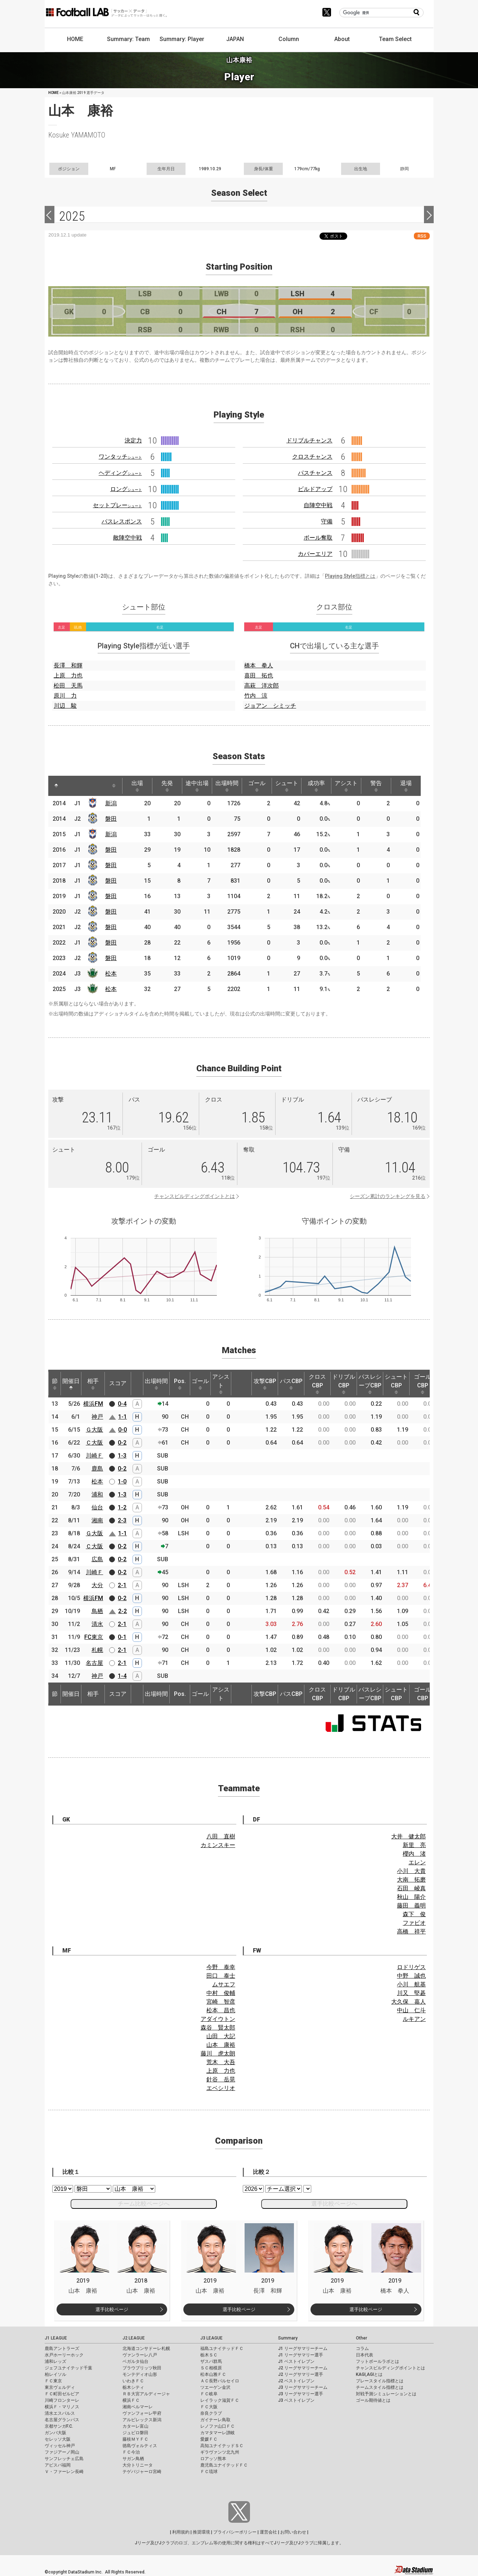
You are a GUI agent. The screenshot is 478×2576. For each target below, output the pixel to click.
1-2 (122, 1507)
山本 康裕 (220, 2044)
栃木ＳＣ (209, 2354)
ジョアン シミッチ (270, 705)
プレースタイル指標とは (379, 2380)
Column (288, 39)
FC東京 (93, 1637)
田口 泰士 (220, 1975)
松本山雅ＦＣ (213, 2374)
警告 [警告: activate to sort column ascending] (376, 786)
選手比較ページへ (334, 2204)
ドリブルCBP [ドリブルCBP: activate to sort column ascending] (343, 1383)
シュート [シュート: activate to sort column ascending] (286, 786)
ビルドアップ (315, 489)
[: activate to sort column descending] (56, 786)
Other (361, 2338)
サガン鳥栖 (133, 2458)
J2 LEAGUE (133, 2338)
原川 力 (65, 695)
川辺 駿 (65, 705)
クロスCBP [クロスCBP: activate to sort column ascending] (317, 1383)
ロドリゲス (411, 1967)
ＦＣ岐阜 (209, 2393)
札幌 (97, 1650)
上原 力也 (68, 675)
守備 (326, 521)
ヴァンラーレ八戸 (139, 2354)
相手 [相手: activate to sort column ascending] (93, 1384)
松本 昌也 (220, 2010)
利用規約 (180, 2532)
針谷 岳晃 (220, 2079)
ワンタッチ (120, 456)
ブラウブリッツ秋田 (141, 2367)
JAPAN (235, 39)
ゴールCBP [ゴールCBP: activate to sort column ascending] (422, 1383)
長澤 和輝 (68, 665)
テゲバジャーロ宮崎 (141, 2471)
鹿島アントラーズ (62, 2348)
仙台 (97, 1507)
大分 (97, 1585)
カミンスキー (218, 1845)
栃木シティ (133, 2387)
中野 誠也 (411, 1975)
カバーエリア (315, 553)
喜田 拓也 (258, 675)
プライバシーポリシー (234, 2532)
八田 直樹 (220, 1836)
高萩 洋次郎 (261, 685)
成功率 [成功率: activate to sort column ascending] (316, 786)
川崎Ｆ (94, 1455)
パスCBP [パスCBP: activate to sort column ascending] (291, 1384)
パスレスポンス (122, 521)
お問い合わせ (293, 2532)
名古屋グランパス (62, 2419)
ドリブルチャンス (309, 440)
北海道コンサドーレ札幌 (146, 2348)
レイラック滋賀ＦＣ (219, 2400)
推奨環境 (201, 2532)
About (342, 39)
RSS (421, 236)
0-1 (122, 1637)
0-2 (122, 1442)
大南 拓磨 (411, 1879)
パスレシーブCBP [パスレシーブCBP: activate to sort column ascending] (369, 1383)
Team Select (395, 39)
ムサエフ (223, 1984)
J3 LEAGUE (211, 2338)
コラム (362, 2348)
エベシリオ (220, 2088)
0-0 (122, 1429)
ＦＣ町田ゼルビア (62, 2393)
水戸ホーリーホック (64, 2354)
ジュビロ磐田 (135, 2432)
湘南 (97, 1520)
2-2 (122, 1611)
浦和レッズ (55, 2361)
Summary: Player (182, 39)
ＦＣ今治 (131, 2452)
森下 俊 (414, 1914)
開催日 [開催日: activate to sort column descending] (71, 1384)
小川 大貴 (411, 1871)
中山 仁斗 (411, 2010)
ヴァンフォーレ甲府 (141, 2413)
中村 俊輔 (220, 1993)
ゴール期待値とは (373, 2400)
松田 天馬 (68, 685)
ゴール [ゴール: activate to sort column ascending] (256, 786)
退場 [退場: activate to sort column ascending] (406, 786)
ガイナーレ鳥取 (215, 2419)
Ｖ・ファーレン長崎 (64, 2471)
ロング (126, 489)
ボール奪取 (318, 537)
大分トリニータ (137, 2465)
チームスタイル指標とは (379, 2387)
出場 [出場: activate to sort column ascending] (137, 786)
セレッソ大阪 (58, 2439)
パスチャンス (315, 472)
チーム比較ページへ (144, 2204)
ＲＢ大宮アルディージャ (146, 2393)
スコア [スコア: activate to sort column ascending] (117, 1383)
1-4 (122, 1675)
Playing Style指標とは (350, 576)
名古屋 (94, 1662)
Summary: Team (128, 39)
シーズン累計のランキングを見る (387, 1196)
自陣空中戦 (318, 505)
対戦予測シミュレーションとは (386, 2393)
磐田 (111, 818)
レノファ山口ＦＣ (217, 2426)
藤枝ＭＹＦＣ (135, 2439)
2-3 (122, 1520)
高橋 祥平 (411, 1931)
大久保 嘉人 (408, 2001)
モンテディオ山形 (139, 2374)
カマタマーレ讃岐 (217, 2432)
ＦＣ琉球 (209, 2471)
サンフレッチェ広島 (64, 2458)
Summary (288, 2338)
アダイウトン (218, 2019)
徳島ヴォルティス (139, 2445)
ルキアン (414, 2019)
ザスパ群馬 (211, 2361)
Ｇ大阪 (94, 1429)
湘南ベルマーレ (137, 2406)
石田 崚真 (411, 1888)
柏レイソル (55, 2374)
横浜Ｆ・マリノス (62, 2406)
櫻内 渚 (414, 1853)
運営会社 (268, 2532)
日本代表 (364, 2354)
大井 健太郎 (408, 1836)
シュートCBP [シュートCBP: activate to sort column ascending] (396, 1383)
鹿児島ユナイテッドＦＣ (224, 2465)
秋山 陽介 (411, 1896)
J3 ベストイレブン (296, 2400)
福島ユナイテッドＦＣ (222, 2348)
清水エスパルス (60, 2413)
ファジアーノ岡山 (62, 2452)
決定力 (133, 440)
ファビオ (414, 1922)
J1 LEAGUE (56, 2338)
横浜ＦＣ (131, 2400)
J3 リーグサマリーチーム (302, 2387)
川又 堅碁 (411, 1993)
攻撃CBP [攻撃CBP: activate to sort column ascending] (265, 1384)
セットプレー (117, 505)
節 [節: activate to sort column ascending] (55, 1384)
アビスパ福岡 (58, 2465)
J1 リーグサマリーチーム (302, 2348)
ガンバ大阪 (55, 2432)
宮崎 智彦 (220, 2001)
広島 (97, 1559)
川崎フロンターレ (62, 2400)
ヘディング (120, 472)
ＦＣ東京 (53, 2380)
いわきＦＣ (133, 2380)
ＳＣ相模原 (211, 2367)
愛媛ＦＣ (209, 2439)
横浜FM (93, 1403)
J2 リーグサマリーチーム (302, 2367)
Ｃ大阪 (94, 1442)
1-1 (122, 1416)
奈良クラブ (211, 2413)
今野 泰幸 (220, 1967)
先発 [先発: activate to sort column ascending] (167, 786)
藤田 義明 (411, 1905)
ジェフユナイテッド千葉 (68, 2367)
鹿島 (97, 1468)
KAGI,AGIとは (369, 2374)
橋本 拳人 (258, 665)
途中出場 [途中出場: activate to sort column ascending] (197, 786)
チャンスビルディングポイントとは (194, 1196)
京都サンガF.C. (59, 2426)
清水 (97, 1624)
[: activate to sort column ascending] (70, 786)
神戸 (97, 1416)
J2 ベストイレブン (296, 2380)
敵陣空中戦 (127, 537)
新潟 (111, 803)
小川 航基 (411, 1984)
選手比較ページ (111, 2309)
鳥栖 (97, 1611)
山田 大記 (220, 2036)
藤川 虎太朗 (218, 2053)
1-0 (122, 1481)
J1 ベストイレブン (296, 2361)
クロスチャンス (312, 456)
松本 (111, 973)
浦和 (97, 1494)
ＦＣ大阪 (209, 2406)
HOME (75, 39)
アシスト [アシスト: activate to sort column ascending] (346, 786)
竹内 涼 (255, 695)
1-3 (122, 1455)
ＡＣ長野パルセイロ (219, 2380)
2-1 (122, 1585)
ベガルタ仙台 (135, 2361)
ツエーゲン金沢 (215, 2387)
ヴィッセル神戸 (60, 2445)
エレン (417, 1862)
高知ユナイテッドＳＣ (222, 2445)
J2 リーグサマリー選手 (300, 2374)
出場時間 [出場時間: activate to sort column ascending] (226, 786)
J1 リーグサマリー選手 (300, 2354)
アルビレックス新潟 (141, 2419)
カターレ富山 (135, 2426)
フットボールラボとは (377, 2361)
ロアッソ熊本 (213, 2458)
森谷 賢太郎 (218, 2027)
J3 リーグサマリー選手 (300, 2393)
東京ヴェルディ (60, 2387)
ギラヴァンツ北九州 (219, 2452)
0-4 (122, 1403)
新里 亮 (414, 1845)
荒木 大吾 (220, 2062)
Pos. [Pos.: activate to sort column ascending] (180, 1384)
